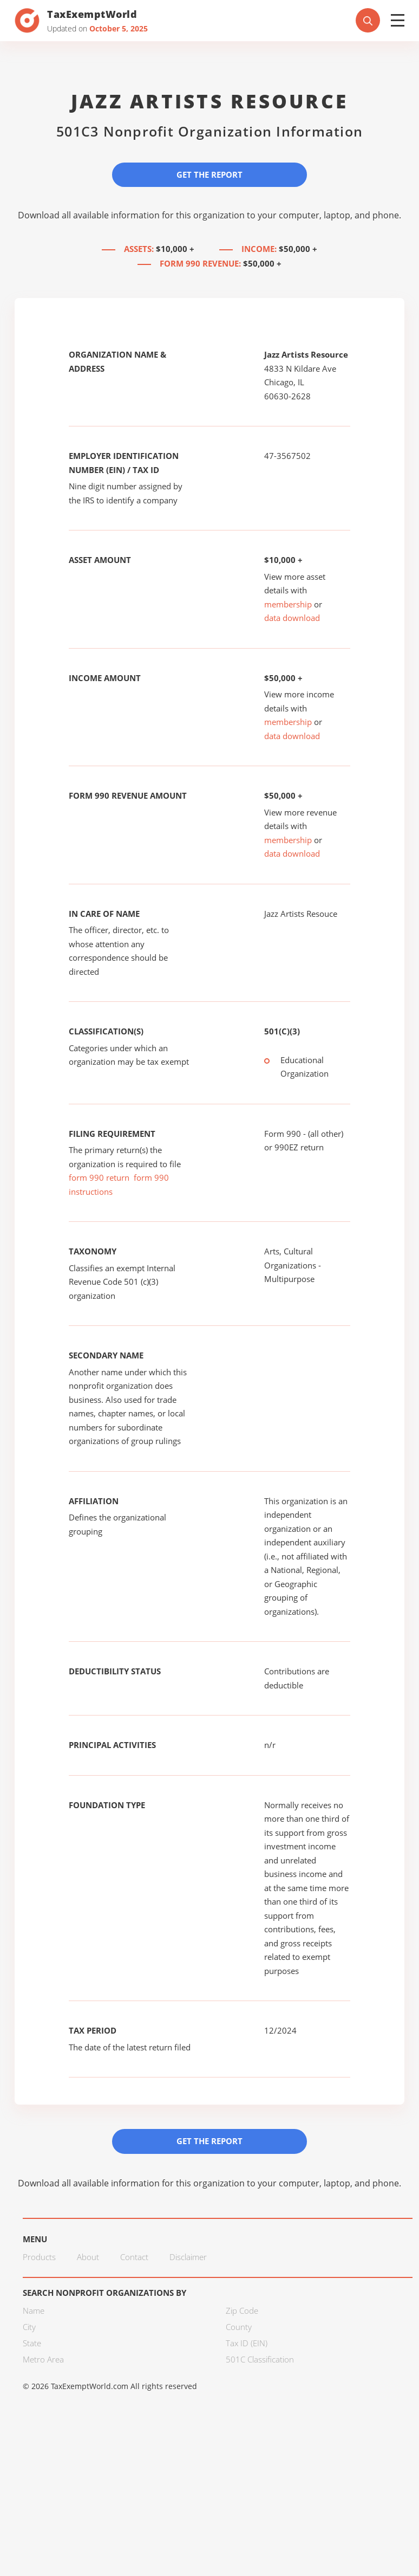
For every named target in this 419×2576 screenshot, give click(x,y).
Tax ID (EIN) (246, 2343)
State (32, 2343)
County (239, 2326)
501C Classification (260, 2359)
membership (288, 604)
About (88, 2256)
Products (39, 2256)
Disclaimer (188, 2256)
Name (33, 2310)
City (29, 2326)
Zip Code (242, 2310)
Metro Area (43, 2359)
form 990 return (99, 1177)
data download (292, 617)
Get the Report (209, 174)
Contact (134, 2256)
